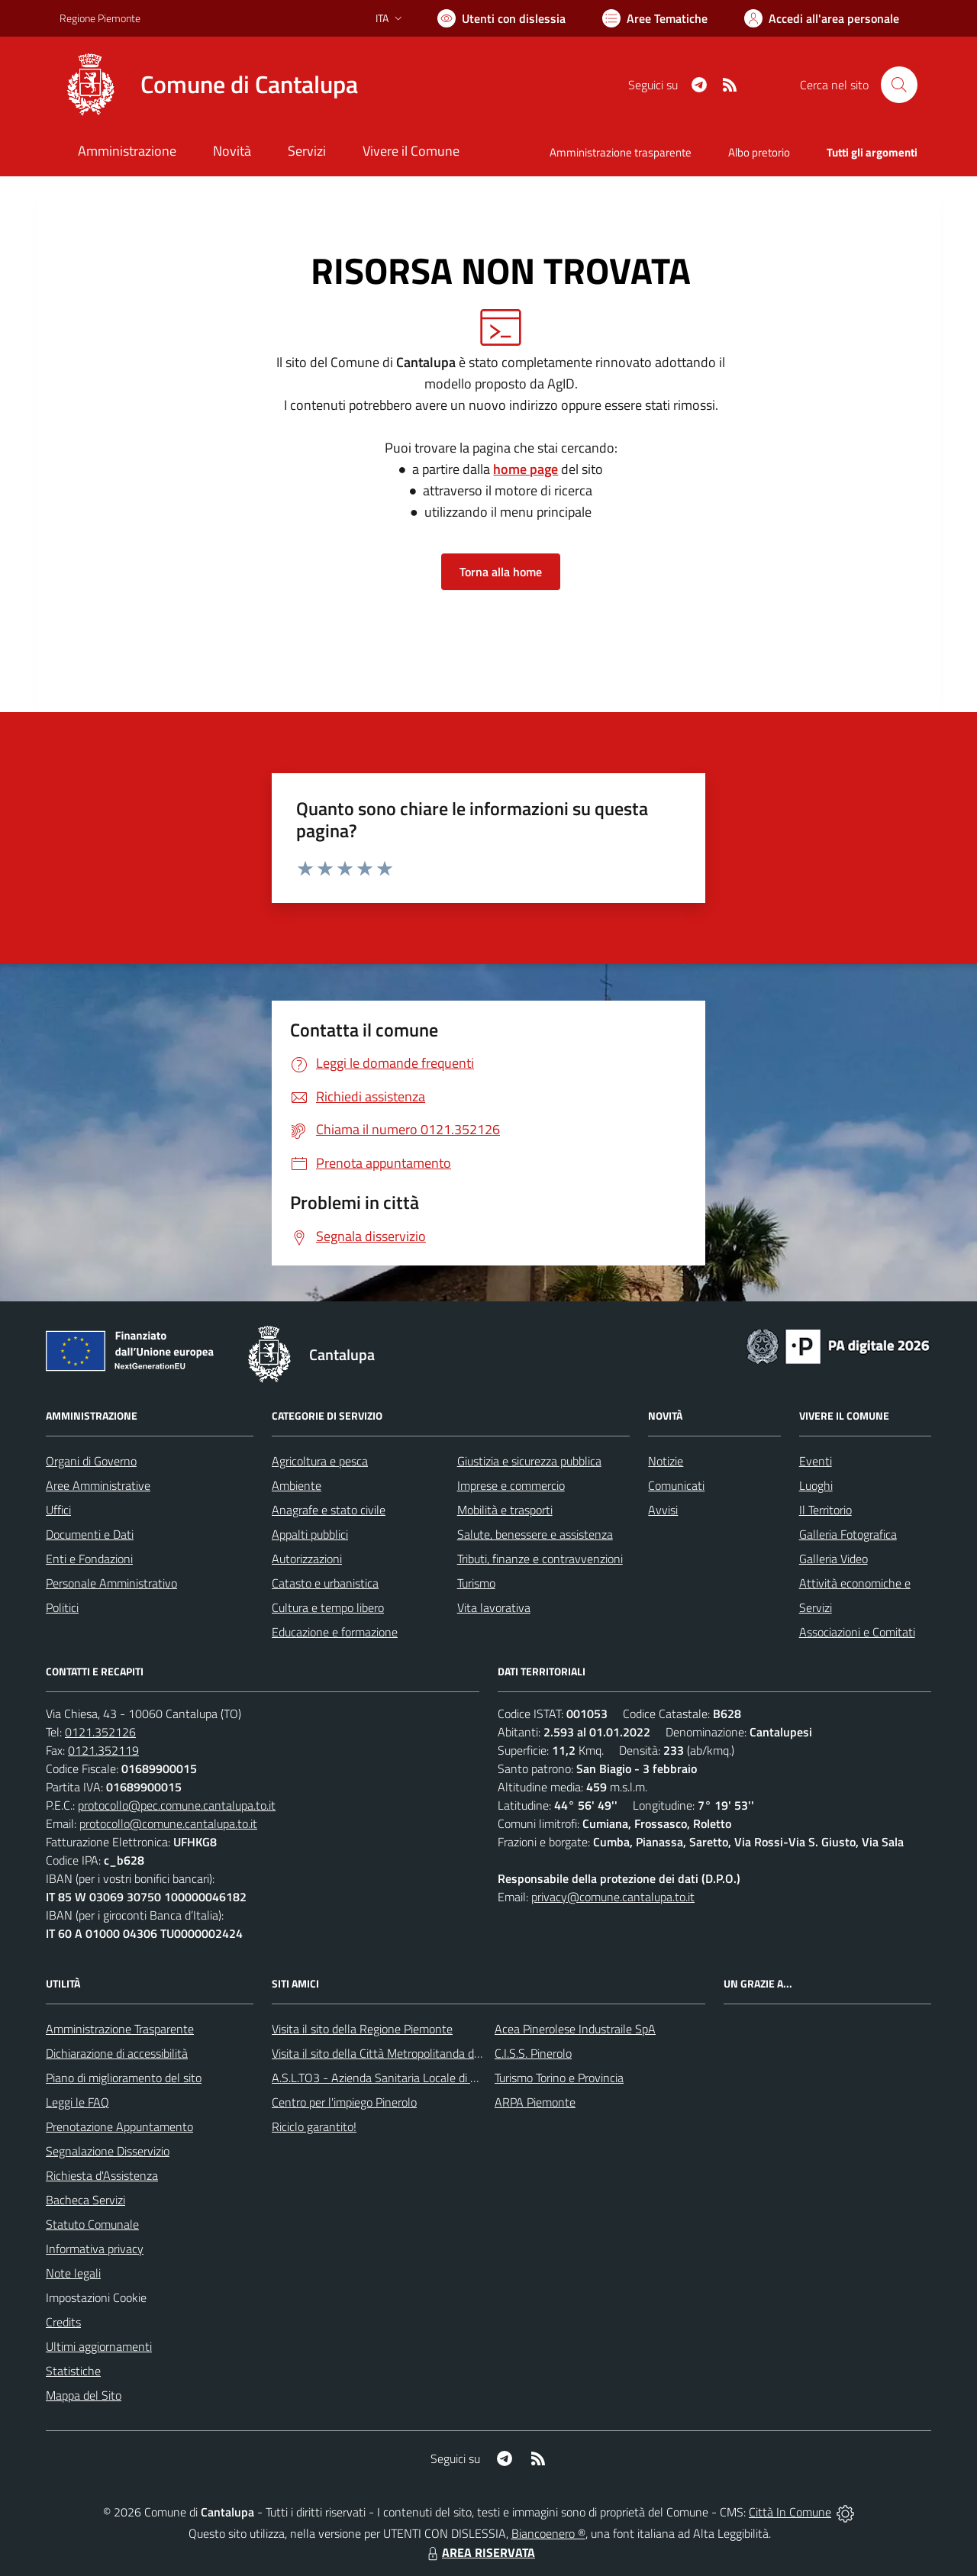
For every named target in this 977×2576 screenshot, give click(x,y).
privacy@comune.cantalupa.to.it (613, 1897)
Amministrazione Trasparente (120, 2029)
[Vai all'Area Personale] (821, 18)
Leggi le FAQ (77, 2102)
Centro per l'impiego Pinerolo (344, 2102)
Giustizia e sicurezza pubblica (529, 1461)
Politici (62, 1607)
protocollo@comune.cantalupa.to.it (168, 1823)
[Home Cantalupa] (209, 84)
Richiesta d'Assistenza (102, 2175)
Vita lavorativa (493, 1607)
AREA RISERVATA (479, 2552)
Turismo (476, 1583)
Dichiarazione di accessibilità (117, 2053)
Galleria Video (833, 1558)
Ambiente (296, 1485)
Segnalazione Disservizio (107, 2151)
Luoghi (816, 1485)
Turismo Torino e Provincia (559, 2077)
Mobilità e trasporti (505, 1510)
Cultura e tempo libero (328, 1607)
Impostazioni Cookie (96, 2297)
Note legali (73, 2273)
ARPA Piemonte (535, 2102)
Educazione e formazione (335, 1632)
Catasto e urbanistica (325, 1583)
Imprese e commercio (511, 1485)
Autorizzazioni (307, 1558)
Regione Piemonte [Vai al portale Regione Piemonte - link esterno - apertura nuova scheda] (100, 18)
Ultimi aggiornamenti (99, 2346)
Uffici (58, 1510)
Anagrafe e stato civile (328, 1510)
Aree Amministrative (98, 1485)
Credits (63, 2322)
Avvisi (663, 1510)
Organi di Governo (91, 1461)
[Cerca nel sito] (899, 84)
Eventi (815, 1461)
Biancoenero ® (548, 2533)
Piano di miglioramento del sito (124, 2077)
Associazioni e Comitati (857, 1632)
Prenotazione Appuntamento (119, 2126)
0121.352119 (103, 1750)
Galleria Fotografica (848, 1534)
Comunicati (676, 1485)
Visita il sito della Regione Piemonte (362, 2029)
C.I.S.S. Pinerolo (533, 2053)
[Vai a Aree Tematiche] (655, 18)
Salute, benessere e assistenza (535, 1534)
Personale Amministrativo (111, 1583)
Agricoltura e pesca (320, 1461)
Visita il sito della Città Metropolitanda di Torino (390, 2053)
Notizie (665, 1461)
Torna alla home (500, 572)
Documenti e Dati (90, 1534)
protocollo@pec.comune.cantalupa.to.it (177, 1805)
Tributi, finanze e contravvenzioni (540, 1558)
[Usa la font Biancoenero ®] (501, 18)
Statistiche (73, 2371)
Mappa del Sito (83, 2395)
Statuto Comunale (92, 2224)
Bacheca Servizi (85, 2200)
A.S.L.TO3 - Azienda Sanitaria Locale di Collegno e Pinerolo (420, 2077)
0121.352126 (100, 1732)
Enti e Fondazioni (89, 1558)
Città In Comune (790, 2512)
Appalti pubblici (310, 1534)
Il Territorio (825, 1510)
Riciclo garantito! (314, 2126)
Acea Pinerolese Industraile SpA (575, 2029)
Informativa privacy (94, 2248)
